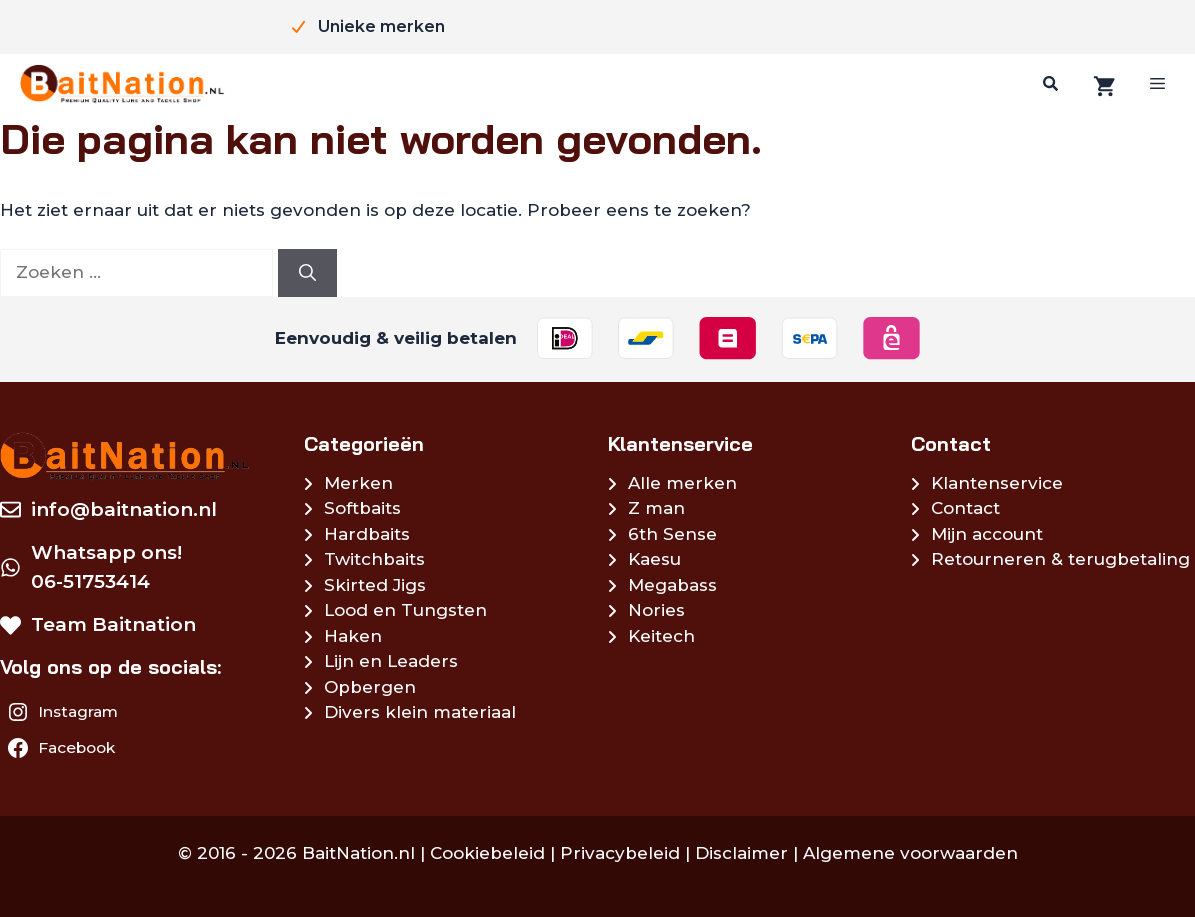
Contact (965, 508)
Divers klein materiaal (420, 712)
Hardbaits (367, 534)
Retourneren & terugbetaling (1060, 559)
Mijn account (987, 534)
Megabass (672, 585)
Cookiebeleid (487, 853)
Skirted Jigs (375, 585)
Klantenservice (997, 483)
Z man (656, 508)
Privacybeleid (620, 853)
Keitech (661, 636)
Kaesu (654, 559)
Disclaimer (741, 853)
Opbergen (370, 687)
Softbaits (362, 508)
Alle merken (682, 483)
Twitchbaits (374, 559)
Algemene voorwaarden (910, 853)
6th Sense (672, 534)
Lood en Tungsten (405, 610)
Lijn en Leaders (391, 661)
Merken (358, 483)
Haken (353, 636)
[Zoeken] (1048, 84)
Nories (656, 610)
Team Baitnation (113, 624)
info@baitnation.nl (124, 509)
